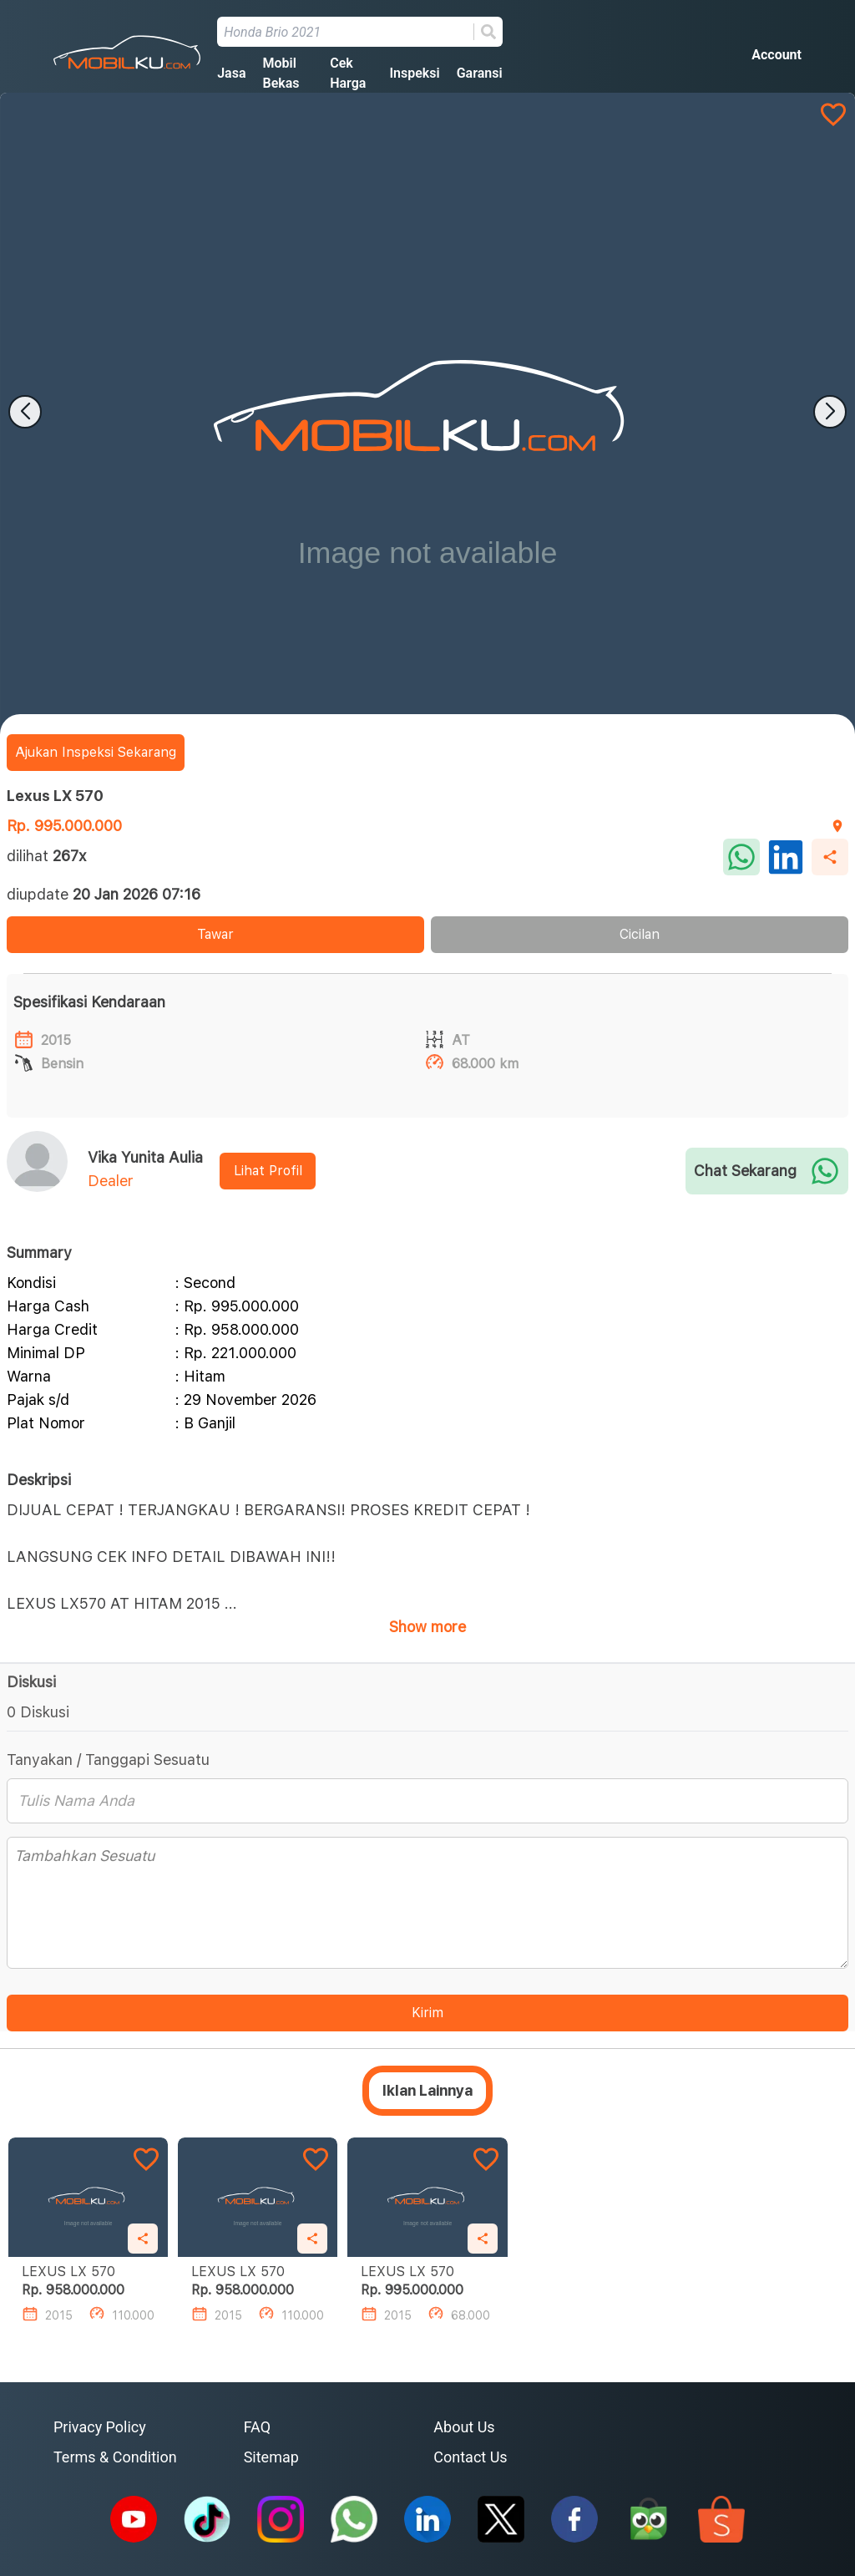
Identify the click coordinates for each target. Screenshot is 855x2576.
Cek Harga (348, 73)
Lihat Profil (268, 1171)
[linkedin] (785, 857)
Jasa (231, 73)
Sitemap (271, 2457)
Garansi (480, 73)
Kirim (427, 2013)
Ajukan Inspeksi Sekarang (95, 752)
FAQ (257, 2427)
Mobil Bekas (280, 73)
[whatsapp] (741, 857)
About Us (463, 2427)
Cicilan (640, 934)
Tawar (215, 934)
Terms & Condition (115, 2457)
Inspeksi (414, 73)
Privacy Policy (99, 2427)
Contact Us (470, 2457)
